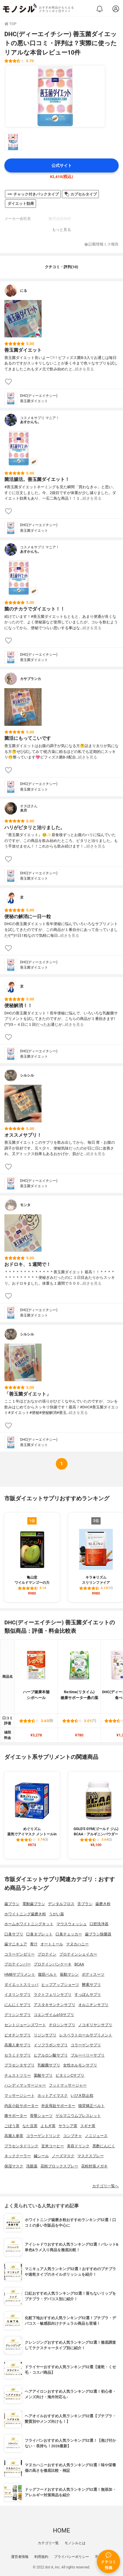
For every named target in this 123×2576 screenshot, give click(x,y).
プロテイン (47, 1954)
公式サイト (61, 165)
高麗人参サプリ (17, 2045)
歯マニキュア (15, 1944)
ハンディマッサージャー (25, 2085)
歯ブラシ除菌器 (98, 1934)
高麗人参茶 (13, 2136)
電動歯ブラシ (33, 1904)
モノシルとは (75, 2543)
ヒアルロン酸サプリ (51, 2055)
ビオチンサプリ (17, 2035)
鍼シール (41, 2156)
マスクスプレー (90, 2156)
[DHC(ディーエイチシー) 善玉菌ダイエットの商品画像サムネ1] (13, 142)
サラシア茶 (67, 2126)
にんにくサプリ (17, 2005)
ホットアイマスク (53, 2095)
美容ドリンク (78, 2146)
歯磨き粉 (102, 1904)
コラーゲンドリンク (43, 2136)
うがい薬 (56, 1914)
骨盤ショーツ (41, 2115)
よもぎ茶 (48, 2126)
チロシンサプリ (62, 2025)
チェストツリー (17, 2075)
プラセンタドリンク (21, 2146)
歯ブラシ (11, 1904)
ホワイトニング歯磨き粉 (25, 1914)
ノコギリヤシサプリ (95, 2025)
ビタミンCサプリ (70, 2075)
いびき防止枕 (82, 2095)
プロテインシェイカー (78, 1954)
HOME (61, 2530)
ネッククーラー (17, 2156)
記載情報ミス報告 (102, 244)
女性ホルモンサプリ (80, 2065)
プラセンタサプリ (19, 2065)
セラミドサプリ (17, 2055)
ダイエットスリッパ (21, 1984)
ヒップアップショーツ (60, 1984)
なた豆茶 (30, 2126)
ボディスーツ (93, 1974)
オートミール (51, 1944)
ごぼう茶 (11, 2126)
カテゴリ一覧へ (105, 2186)
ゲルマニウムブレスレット (78, 2115)
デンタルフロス (61, 1904)
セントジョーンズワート (25, 2025)
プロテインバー (17, 1964)
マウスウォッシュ (71, 1924)
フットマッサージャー (68, 2085)
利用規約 (41, 2557)
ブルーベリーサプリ (88, 2055)
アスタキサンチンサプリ (54, 2005)
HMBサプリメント (19, 1974)
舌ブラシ (84, 1904)
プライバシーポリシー (71, 2557)
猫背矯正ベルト (91, 2106)
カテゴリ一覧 (48, 2543)
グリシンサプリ (17, 2014)
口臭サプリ (13, 1934)
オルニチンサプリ (93, 2005)
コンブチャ (72, 2136)
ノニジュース (96, 2136)
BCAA (79, 1964)
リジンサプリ (45, 2035)
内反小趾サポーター (21, 2106)
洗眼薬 (32, 2166)
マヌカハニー (77, 1944)
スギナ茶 (87, 2126)
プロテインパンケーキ (53, 1964)
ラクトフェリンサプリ (53, 1994)
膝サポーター (15, 2115)
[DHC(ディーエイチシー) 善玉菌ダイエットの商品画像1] (55, 96)
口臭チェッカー (69, 1934)
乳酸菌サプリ (49, 2065)
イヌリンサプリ (17, 1994)
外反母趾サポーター (58, 2106)
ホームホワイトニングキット (29, 1924)
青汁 (34, 1944)
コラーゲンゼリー (19, 1954)
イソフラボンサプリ (51, 2045)
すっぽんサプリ (87, 1994)
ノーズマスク (63, 2156)
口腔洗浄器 (99, 1924)
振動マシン (69, 1974)
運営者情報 (19, 2557)
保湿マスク (13, 2166)
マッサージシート (19, 2095)
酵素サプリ (91, 1984)
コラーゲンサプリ (86, 2045)
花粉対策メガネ (94, 2166)
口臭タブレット (39, 1934)
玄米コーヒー (52, 2146)
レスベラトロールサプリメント (85, 2035)
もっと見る (61, 229)
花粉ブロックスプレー (59, 2166)
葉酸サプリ (43, 2075)
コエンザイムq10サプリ (54, 2014)
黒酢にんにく (103, 2146)
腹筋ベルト (47, 1974)
